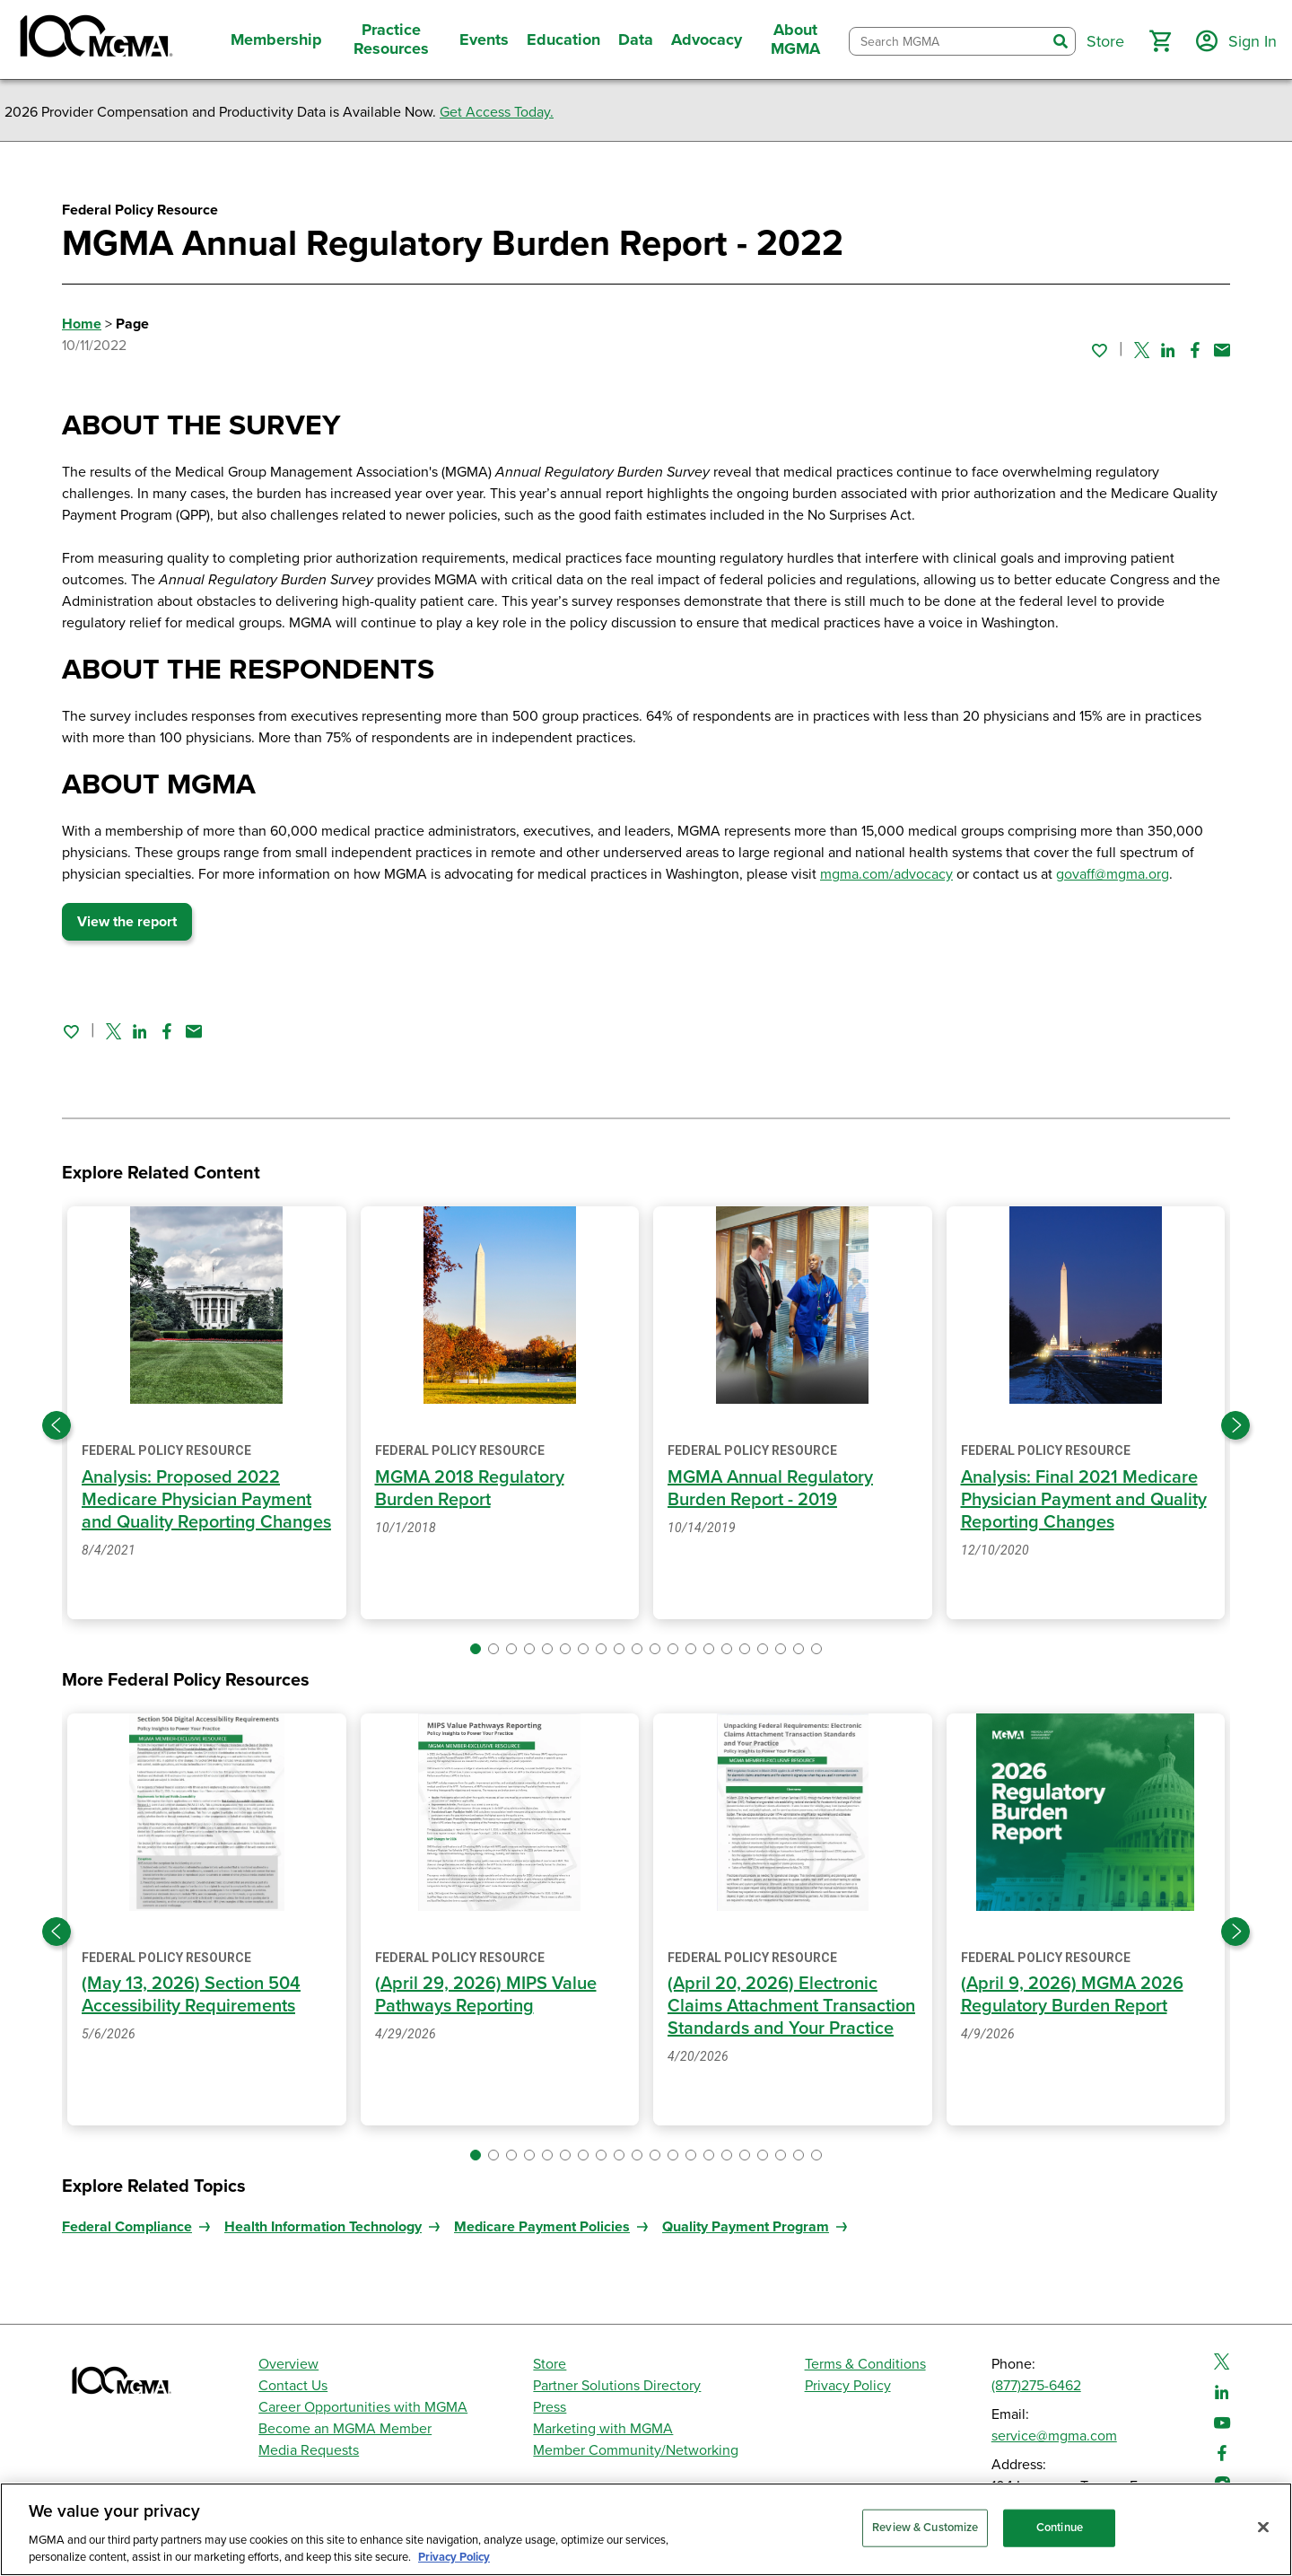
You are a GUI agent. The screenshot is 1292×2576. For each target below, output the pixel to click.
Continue (1059, 2527)
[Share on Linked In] (1168, 350)
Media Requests (308, 2450)
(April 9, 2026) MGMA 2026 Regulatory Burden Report (1072, 1995)
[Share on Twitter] (1141, 350)
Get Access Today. (497, 112)
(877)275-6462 (1036, 2386)
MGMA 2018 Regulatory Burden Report (469, 1489)
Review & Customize (925, 2527)
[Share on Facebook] (1195, 350)
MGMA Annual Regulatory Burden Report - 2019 (770, 1489)
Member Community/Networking (635, 2450)
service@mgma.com (1054, 2436)
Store (549, 2364)
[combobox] (948, 42)
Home (81, 324)
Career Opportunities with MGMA (362, 2407)
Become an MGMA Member (345, 2429)
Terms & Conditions (865, 2364)
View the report (127, 922)
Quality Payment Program (745, 2227)
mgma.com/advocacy (886, 874)
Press (549, 2407)
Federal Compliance (127, 2227)
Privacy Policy (848, 2386)
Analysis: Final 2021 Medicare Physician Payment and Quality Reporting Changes (1084, 1500)
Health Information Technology (323, 2227)
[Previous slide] (56, 1425)
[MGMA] (94, 39)
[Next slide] (1235, 1425)
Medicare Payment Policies (542, 2227)
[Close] (1263, 2527)
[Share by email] (1222, 350)
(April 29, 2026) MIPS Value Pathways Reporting (486, 1995)
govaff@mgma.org (1112, 874)
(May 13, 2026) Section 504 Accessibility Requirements (191, 1995)
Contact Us (292, 2386)
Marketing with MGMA (603, 2429)
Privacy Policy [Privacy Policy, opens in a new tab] (454, 2557)
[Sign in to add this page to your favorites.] (1099, 350)
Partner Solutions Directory (617, 2386)
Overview (288, 2364)
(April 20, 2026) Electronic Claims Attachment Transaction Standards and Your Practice (791, 2006)
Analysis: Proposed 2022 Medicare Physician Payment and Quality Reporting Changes (206, 1500)
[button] (1160, 41)
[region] (646, 2529)
